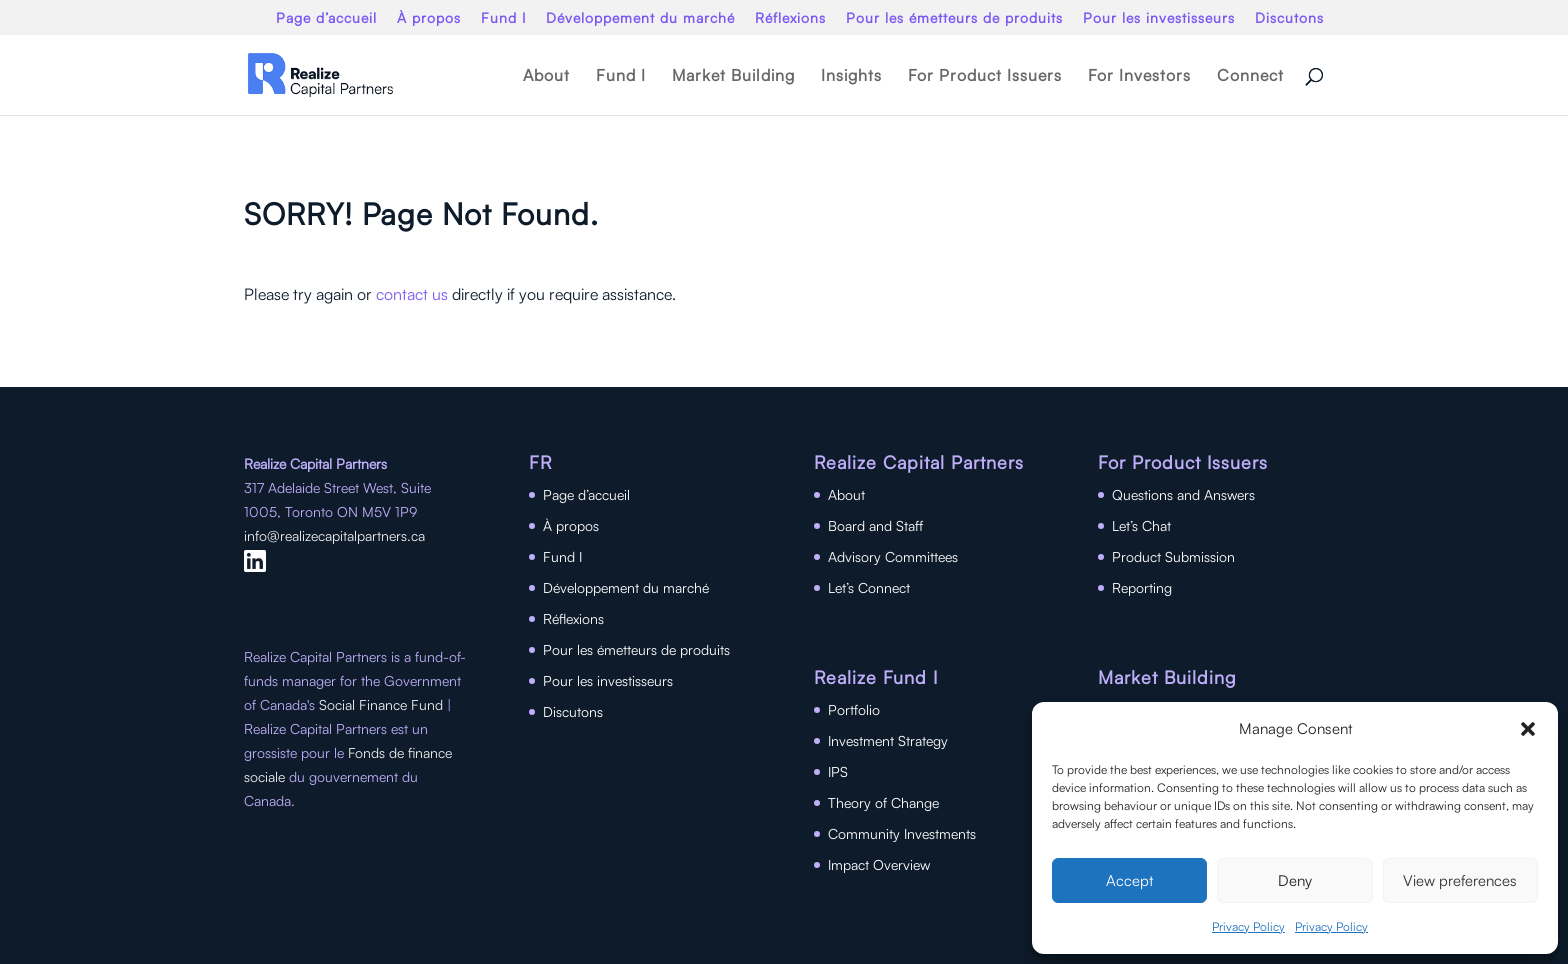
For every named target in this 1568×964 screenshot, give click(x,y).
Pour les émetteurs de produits (954, 18)
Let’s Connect (869, 587)
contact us (412, 294)
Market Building (733, 76)
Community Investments (902, 833)
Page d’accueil (326, 18)
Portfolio (854, 709)
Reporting (1142, 587)
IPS (838, 771)
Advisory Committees (893, 556)
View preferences (1460, 880)
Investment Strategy (888, 740)
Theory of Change (883, 802)
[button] (1528, 729)
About (546, 76)
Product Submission (1173, 556)
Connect (1250, 76)
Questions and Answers (1183, 494)
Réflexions (790, 18)
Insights (851, 76)
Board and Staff (875, 525)
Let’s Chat (1141, 525)
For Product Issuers (985, 76)
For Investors (1139, 76)
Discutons (1289, 18)
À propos (429, 18)
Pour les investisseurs (1159, 18)
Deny (1295, 880)
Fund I (503, 18)
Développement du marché (640, 18)
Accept (1129, 880)
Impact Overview (879, 864)
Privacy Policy (1248, 926)
